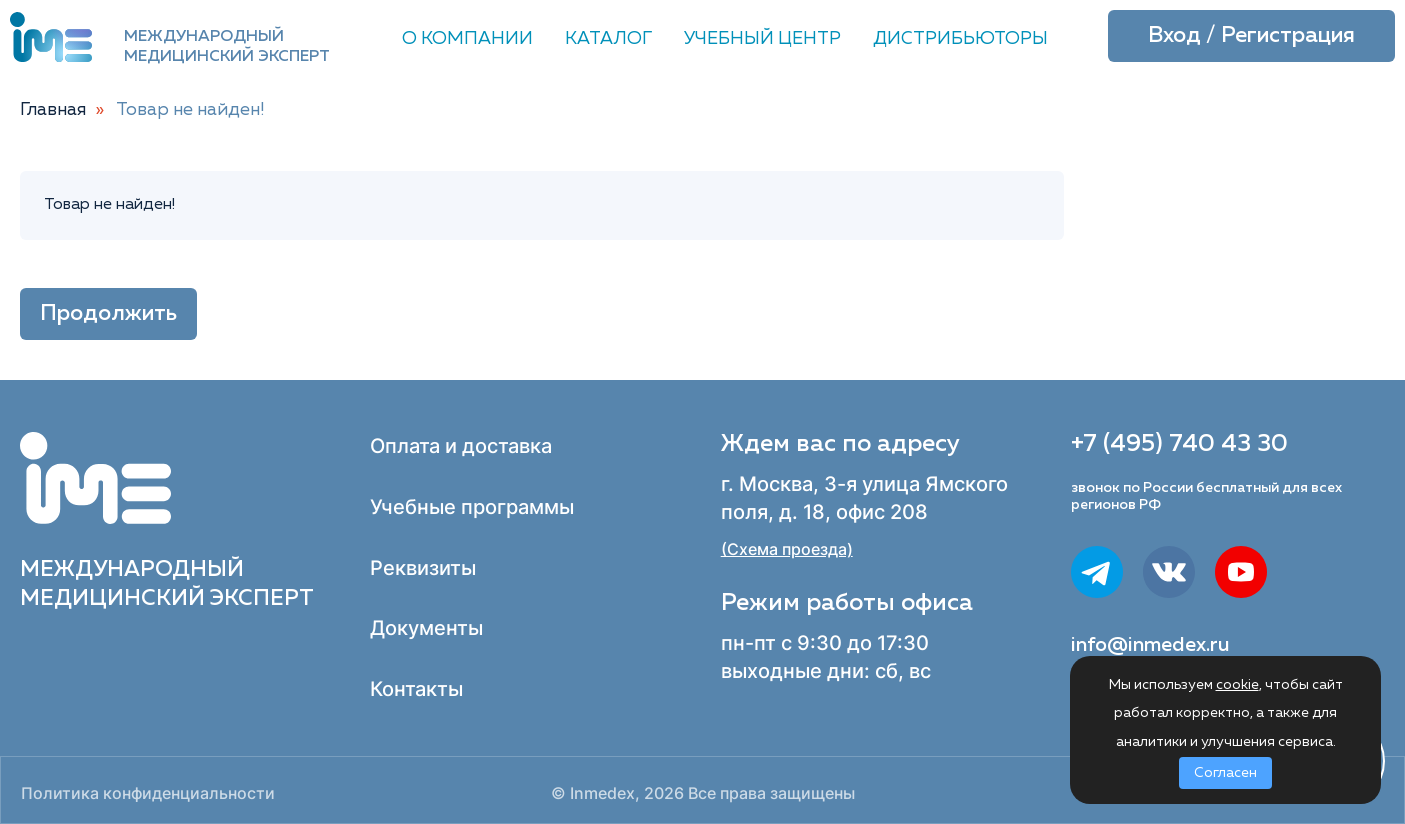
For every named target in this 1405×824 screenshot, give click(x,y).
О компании (467, 39)
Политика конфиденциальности (148, 793)
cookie (1237, 685)
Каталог (608, 39)
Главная (53, 110)
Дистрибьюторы (960, 39)
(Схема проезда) (787, 549)
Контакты (416, 689)
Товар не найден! (190, 110)
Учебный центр (762, 39)
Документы (426, 628)
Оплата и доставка (461, 446)
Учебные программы (472, 507)
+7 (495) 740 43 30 (1179, 444)
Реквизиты (423, 568)
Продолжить (108, 314)
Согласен (1225, 773)
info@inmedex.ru (1150, 645)
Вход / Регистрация (1251, 36)
